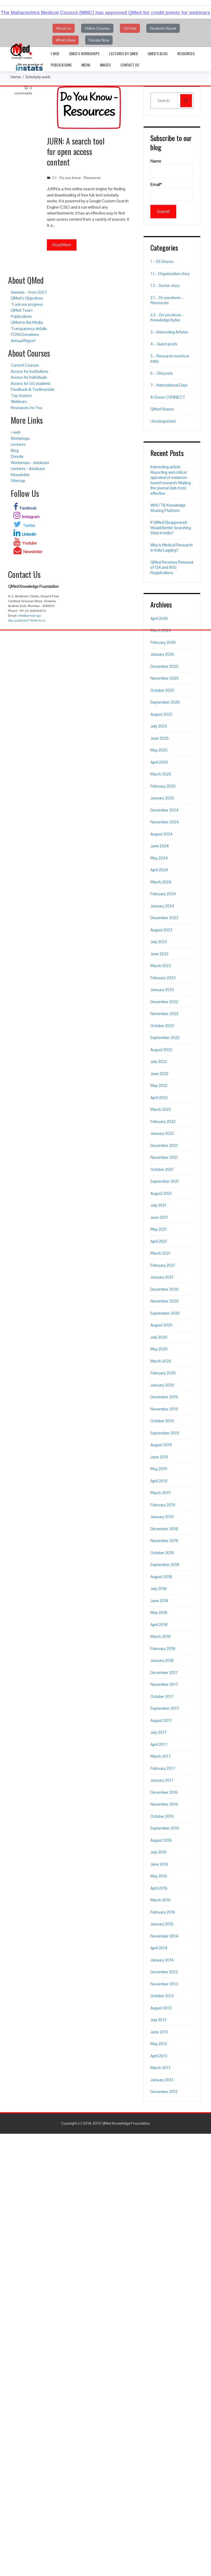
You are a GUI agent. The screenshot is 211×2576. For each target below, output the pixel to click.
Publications (61, 65)
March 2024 (160, 882)
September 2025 (165, 702)
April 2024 (159, 869)
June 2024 (159, 845)
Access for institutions (29, 371)
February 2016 (162, 1912)
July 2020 (158, 1337)
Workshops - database (30, 462)
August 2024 (161, 834)
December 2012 (164, 2091)
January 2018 (162, 1660)
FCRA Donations (25, 334)
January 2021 (161, 1277)
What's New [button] (65, 40)
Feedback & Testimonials (32, 389)
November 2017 (164, 1684)
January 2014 (162, 1960)
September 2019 (164, 1433)
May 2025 (159, 750)
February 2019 (162, 1504)
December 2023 (164, 917)
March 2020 (160, 1361)
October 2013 (162, 1995)
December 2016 (164, 1792)
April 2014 (159, 1947)
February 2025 (163, 786)
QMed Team (22, 310)
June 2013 (159, 2031)
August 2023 (161, 929)
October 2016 (162, 1816)
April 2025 (159, 762)
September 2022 (164, 1037)
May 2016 (158, 1876)
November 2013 (164, 1984)
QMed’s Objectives (27, 298)
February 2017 (162, 1768)
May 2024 (159, 858)
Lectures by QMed (123, 53)
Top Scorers (21, 395)
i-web (55, 53)
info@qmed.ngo (29, 615)
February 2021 (162, 1265)
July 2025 (158, 726)
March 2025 (160, 774)
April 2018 (158, 1624)
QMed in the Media (27, 322)
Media (85, 65)
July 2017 (158, 1732)
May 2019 (158, 1468)
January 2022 (162, 1133)
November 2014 (164, 1936)
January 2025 (162, 798)
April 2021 (158, 1241)
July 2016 (158, 1852)
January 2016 (162, 1923)
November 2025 (164, 678)
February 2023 (162, 977)
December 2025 (164, 666)
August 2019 (161, 1444)
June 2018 (159, 1600)
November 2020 (164, 1301)
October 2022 (162, 1025)
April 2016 (158, 1888)
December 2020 (164, 1289)
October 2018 (162, 1552)
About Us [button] (63, 28)
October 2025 (162, 690)
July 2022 (158, 1061)
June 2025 (159, 738)
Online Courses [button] (97, 28)
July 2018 (158, 1588)
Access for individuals (29, 377)
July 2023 (158, 941)
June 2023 (159, 953)
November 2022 (164, 1013)
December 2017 (164, 1672)
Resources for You (26, 407)
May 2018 (158, 1612)
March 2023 (160, 965)
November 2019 (164, 1409)
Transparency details (29, 328)
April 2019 (158, 1480)
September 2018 (164, 1564)
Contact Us (129, 65)
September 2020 (165, 1313)
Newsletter (20, 474)
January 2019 (162, 1516)
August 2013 (161, 2007)
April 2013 (158, 2055)
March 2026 (160, 630)
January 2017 (162, 1780)
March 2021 (160, 1253)
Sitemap (18, 480)
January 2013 (161, 2079)
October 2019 (162, 1420)
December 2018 (164, 1528)
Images (105, 65)
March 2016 (160, 1900)
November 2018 (164, 1540)
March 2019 (160, 1492)
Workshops (20, 438)
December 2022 (164, 1001)
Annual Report (23, 340)
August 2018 (161, 1576)
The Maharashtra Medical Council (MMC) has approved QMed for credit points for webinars (105, 12)
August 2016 (161, 1840)
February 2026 (163, 642)
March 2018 (160, 1636)
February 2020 (163, 1372)
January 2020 (162, 1385)
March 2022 (160, 1109)
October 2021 (162, 1169)
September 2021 (164, 1181)
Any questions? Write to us (26, 620)
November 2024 (164, 821)
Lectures (18, 444)
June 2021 (159, 1217)
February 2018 (162, 1648)
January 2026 (162, 654)
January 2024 (162, 905)
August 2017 (161, 1720)
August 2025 (161, 714)
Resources (186, 53)
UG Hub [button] (129, 28)
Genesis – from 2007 (29, 292)
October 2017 (162, 1696)
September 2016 (164, 1828)
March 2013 (160, 2067)
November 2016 (164, 1804)
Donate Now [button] (99, 40)
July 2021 (158, 1205)
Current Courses (25, 365)
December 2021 (164, 1145)
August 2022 (161, 1049)
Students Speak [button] (163, 28)
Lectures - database (28, 468)
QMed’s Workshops (84, 53)
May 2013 (158, 2043)
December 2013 (164, 1971)
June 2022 (159, 1073)
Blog (15, 450)
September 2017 (164, 1708)
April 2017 (158, 1744)
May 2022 (158, 1085)
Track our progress (27, 304)
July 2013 (158, 2019)
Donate (17, 456)
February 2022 (162, 1121)
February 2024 (163, 893)
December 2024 (164, 810)
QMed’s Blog (158, 53)
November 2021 (164, 1157)
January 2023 (162, 989)
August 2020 (161, 1325)
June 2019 (159, 1456)
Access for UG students (31, 383)
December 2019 (164, 1396)
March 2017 (160, 1756)
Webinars (19, 401)
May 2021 (158, 1229)
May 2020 (159, 1349)
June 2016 (159, 1864)
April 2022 (159, 1097)
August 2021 (161, 1193)
